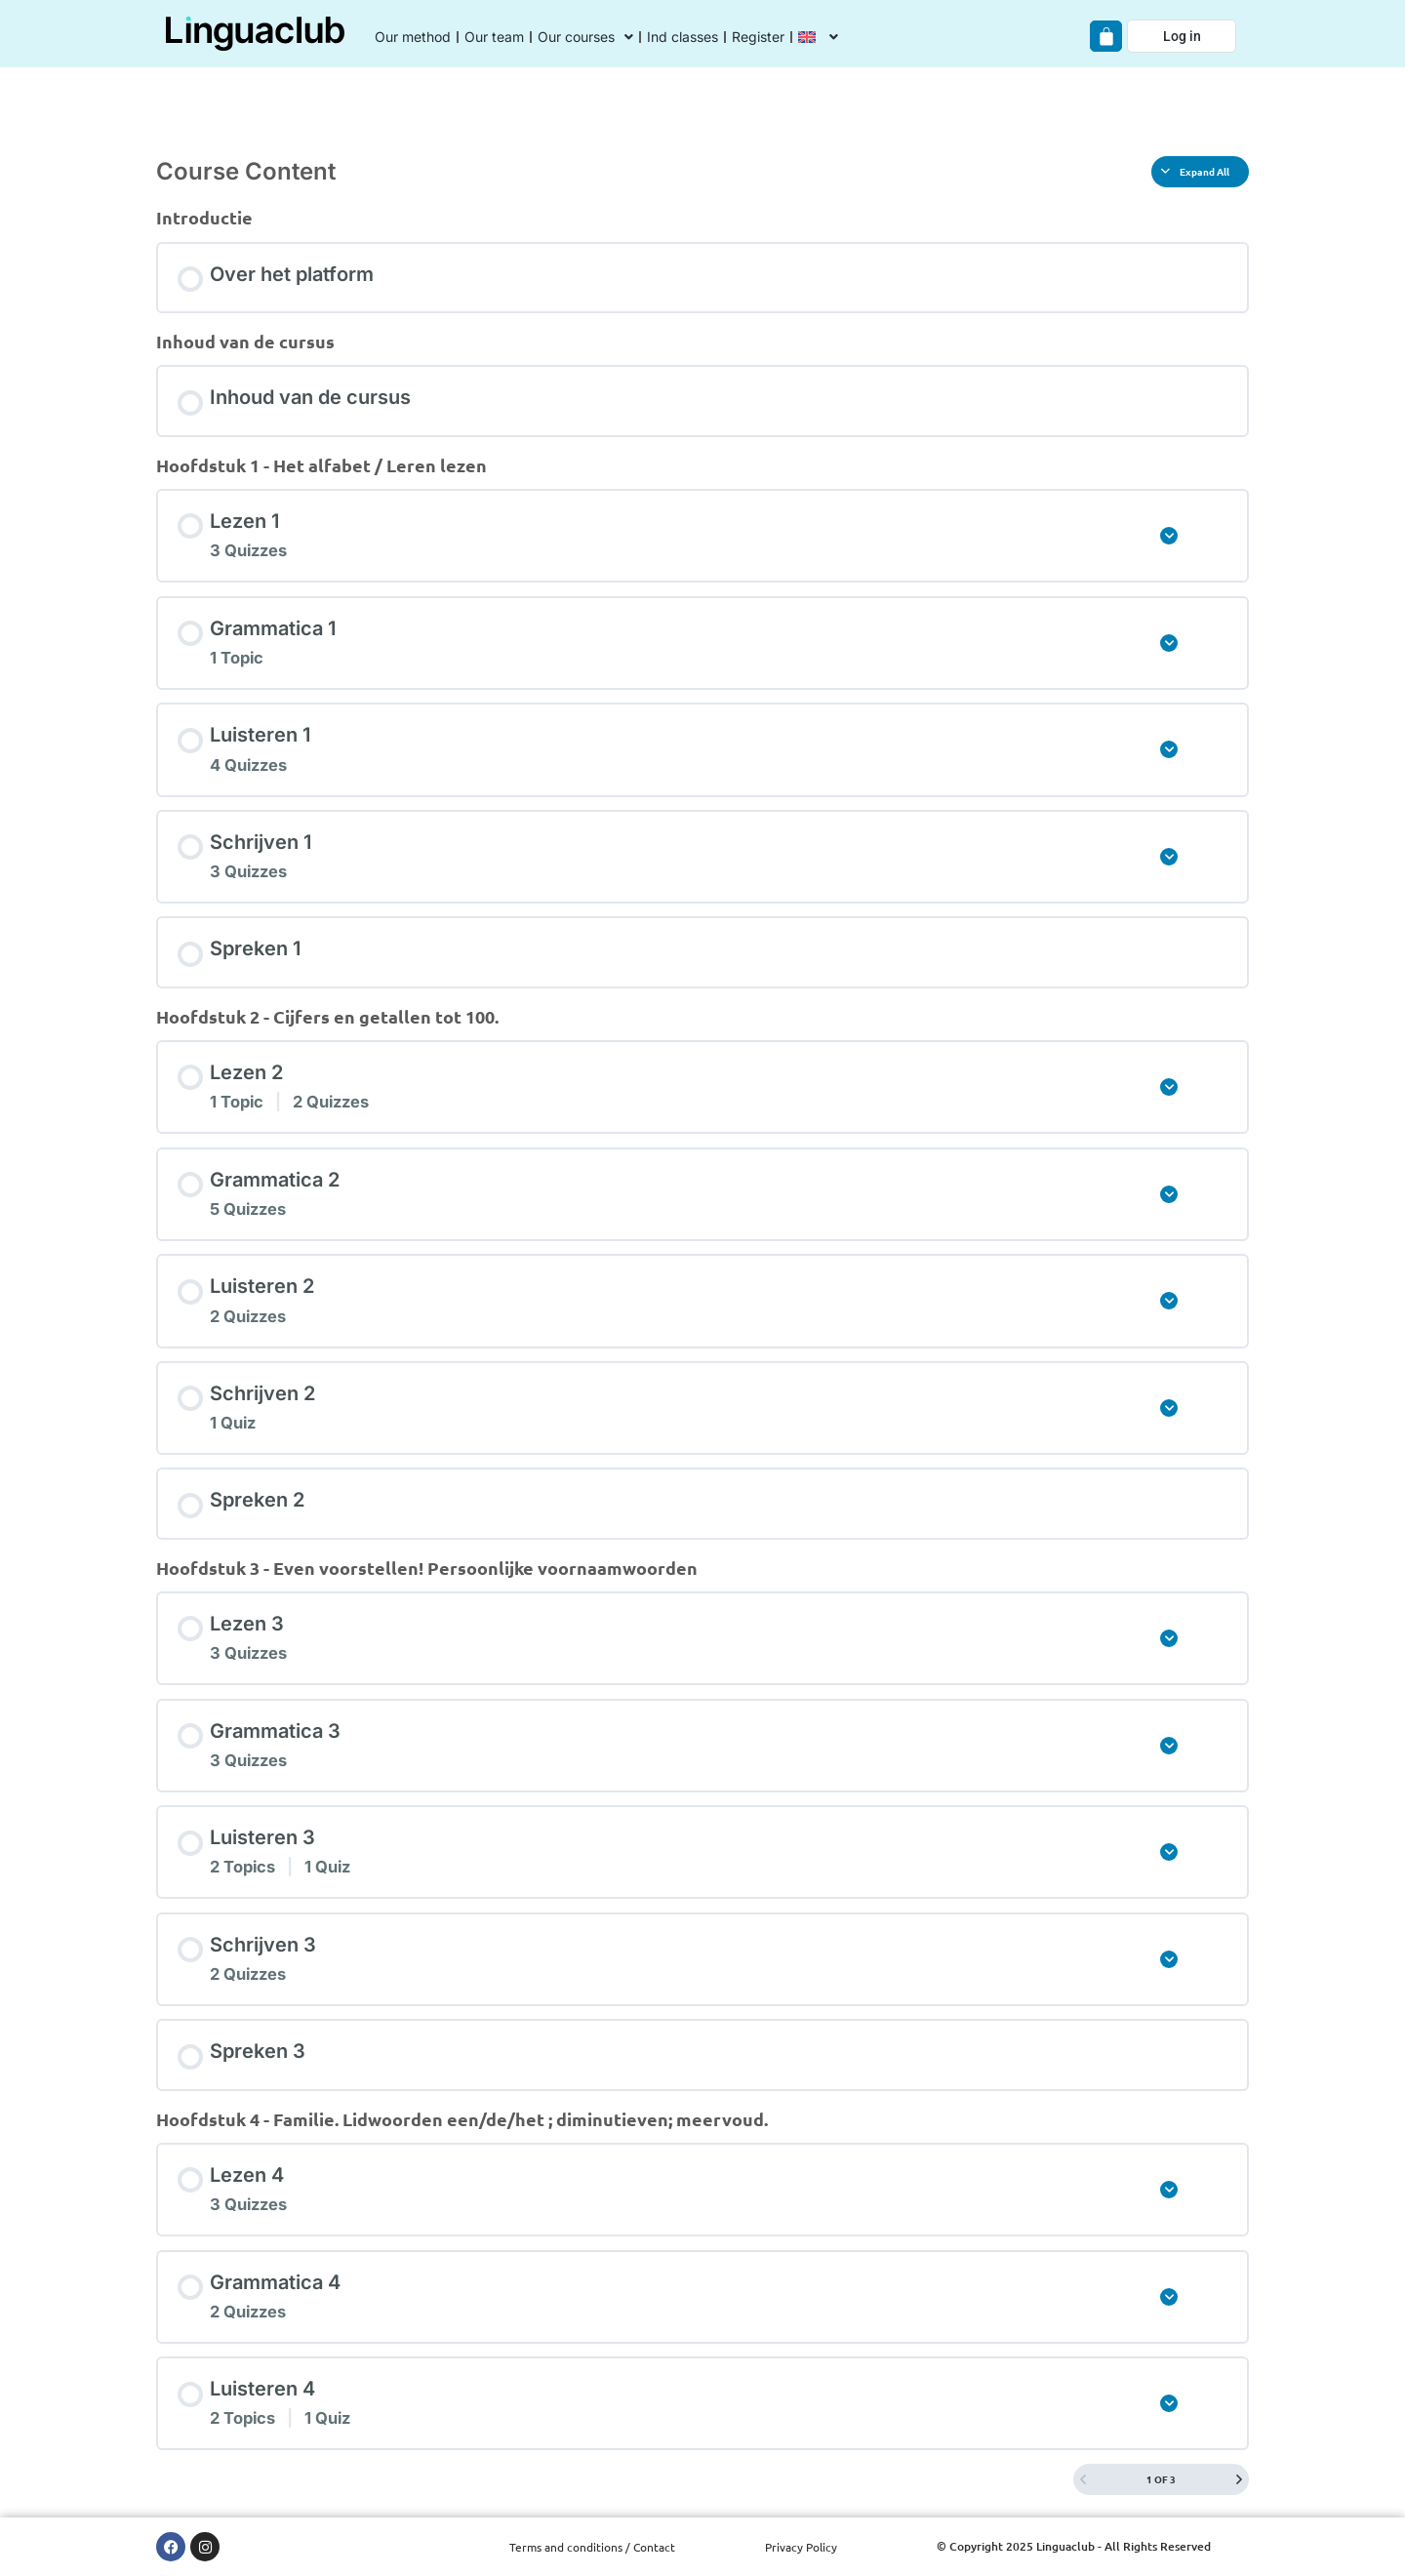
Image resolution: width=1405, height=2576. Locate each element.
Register (758, 36)
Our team (494, 36)
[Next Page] (1239, 2479)
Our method (413, 36)
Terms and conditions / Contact (592, 2547)
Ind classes (682, 36)
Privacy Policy (801, 2547)
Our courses (585, 37)
